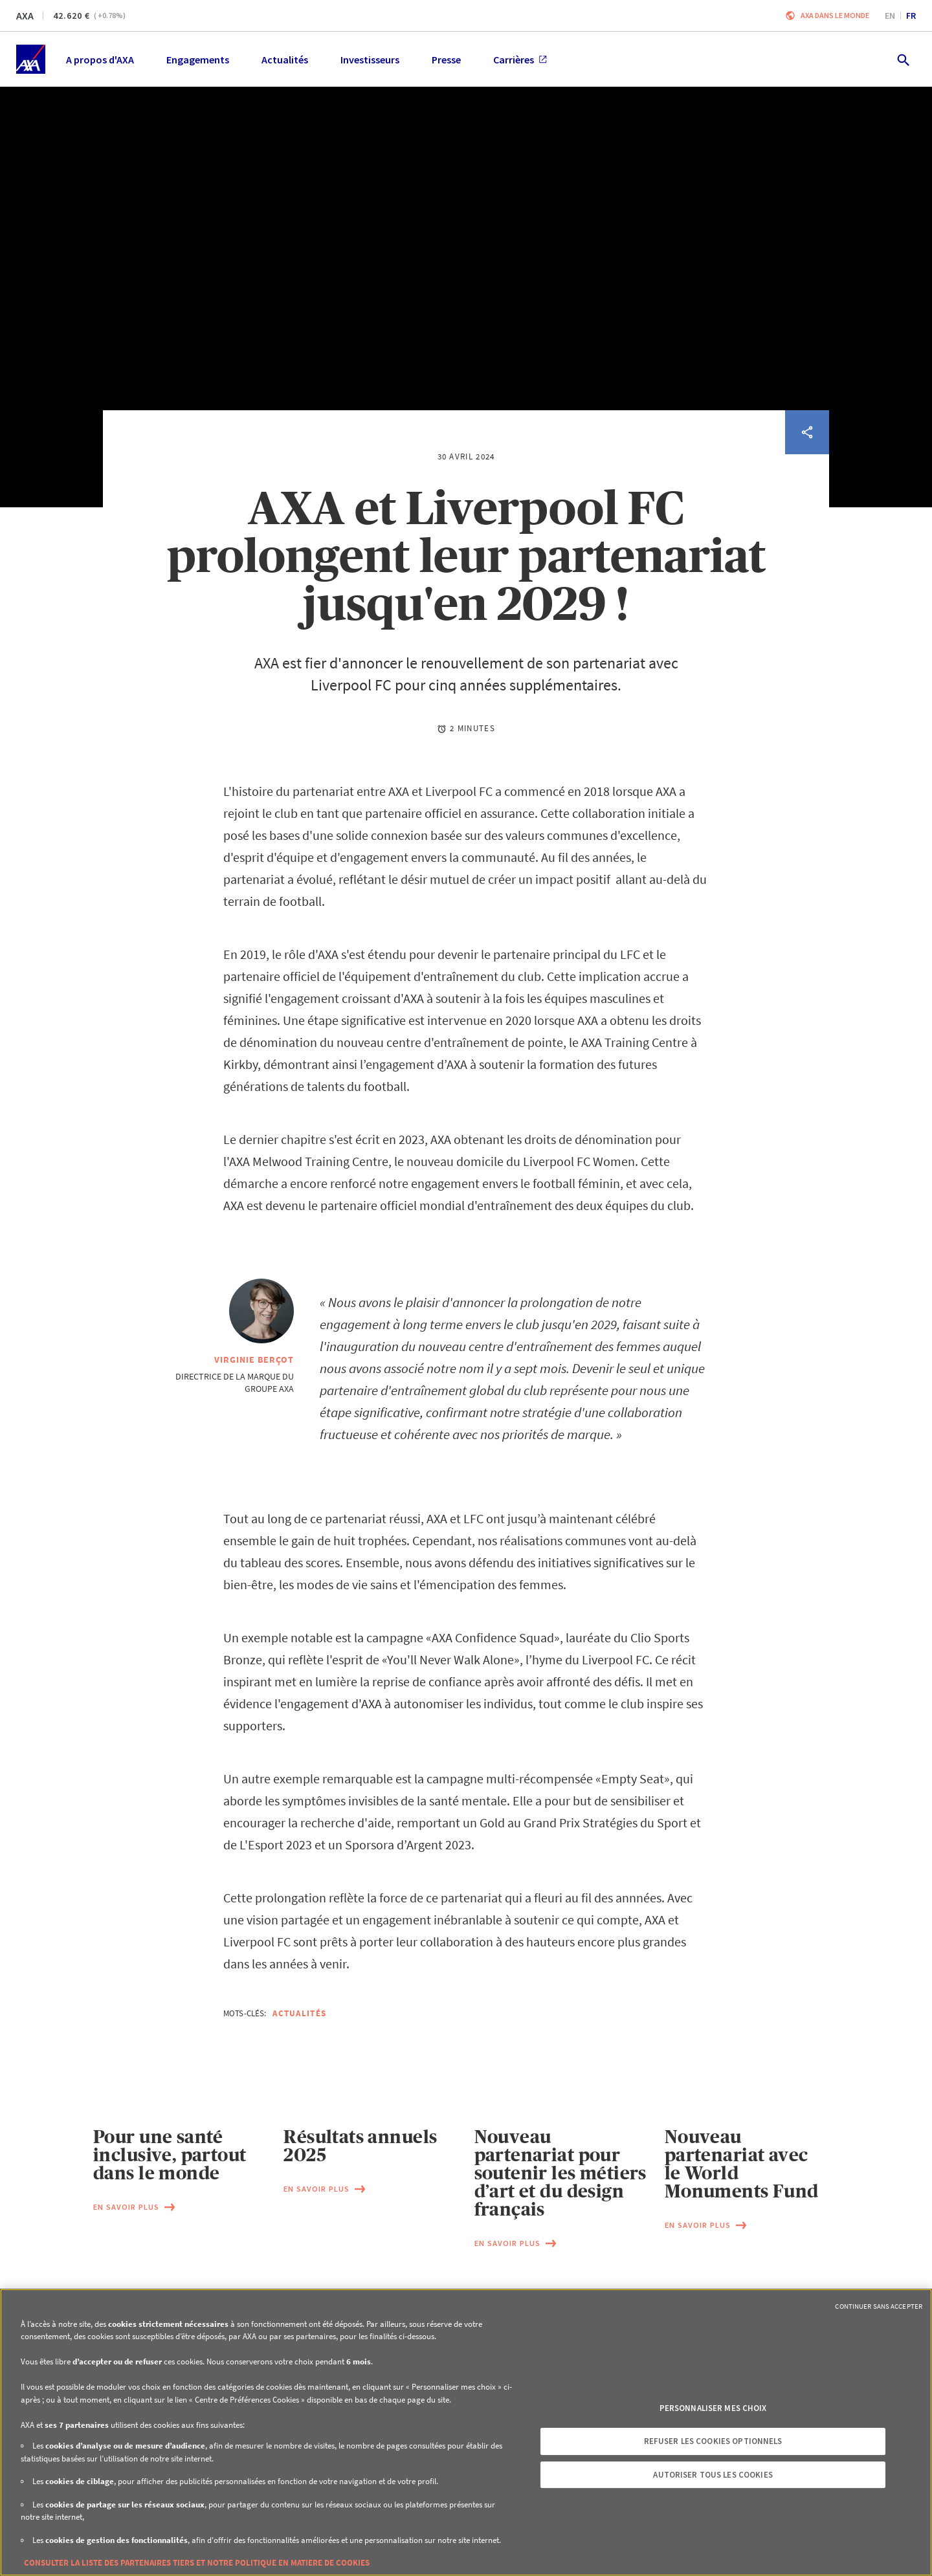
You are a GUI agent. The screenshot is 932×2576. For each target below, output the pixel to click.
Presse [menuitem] (446, 59)
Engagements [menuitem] (197, 59)
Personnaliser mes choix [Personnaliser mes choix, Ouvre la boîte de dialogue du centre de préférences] (713, 2408)
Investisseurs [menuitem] (369, 59)
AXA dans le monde (835, 15)
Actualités (299, 2013)
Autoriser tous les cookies (712, 2474)
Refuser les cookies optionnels (713, 2441)
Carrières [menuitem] (520, 59)
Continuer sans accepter (878, 2306)
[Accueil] (30, 59)
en (890, 15)
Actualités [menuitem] (284, 59)
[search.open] (902, 59)
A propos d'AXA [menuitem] (100, 59)
